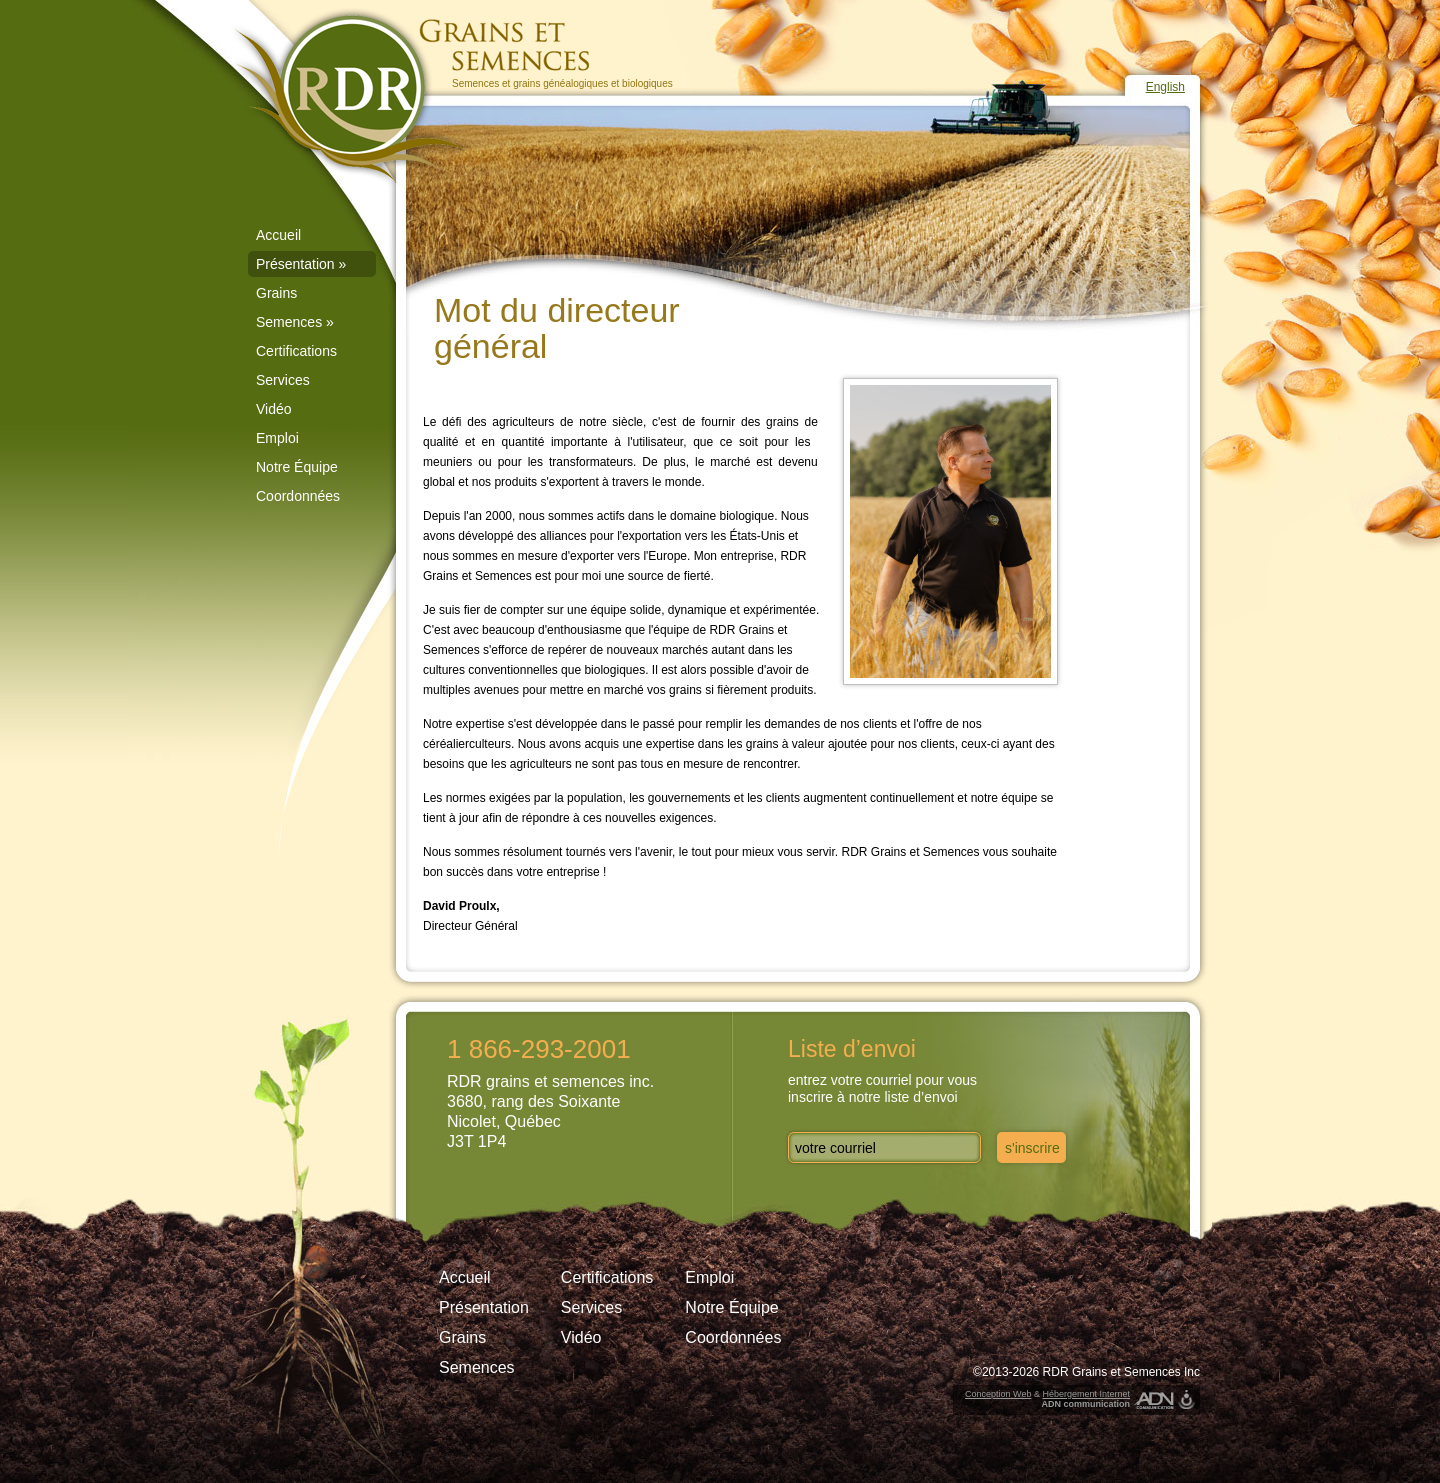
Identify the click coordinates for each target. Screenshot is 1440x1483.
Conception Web (998, 1394)
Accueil (278, 235)
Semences (295, 322)
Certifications (296, 351)
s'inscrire (1032, 1148)
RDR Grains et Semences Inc (1121, 1372)
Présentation (301, 264)
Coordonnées (298, 496)
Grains (276, 293)
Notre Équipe (297, 467)
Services (283, 380)
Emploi (277, 438)
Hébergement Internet (1086, 1394)
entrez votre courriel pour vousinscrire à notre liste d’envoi (882, 1088)
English (1165, 87)
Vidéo (274, 409)
